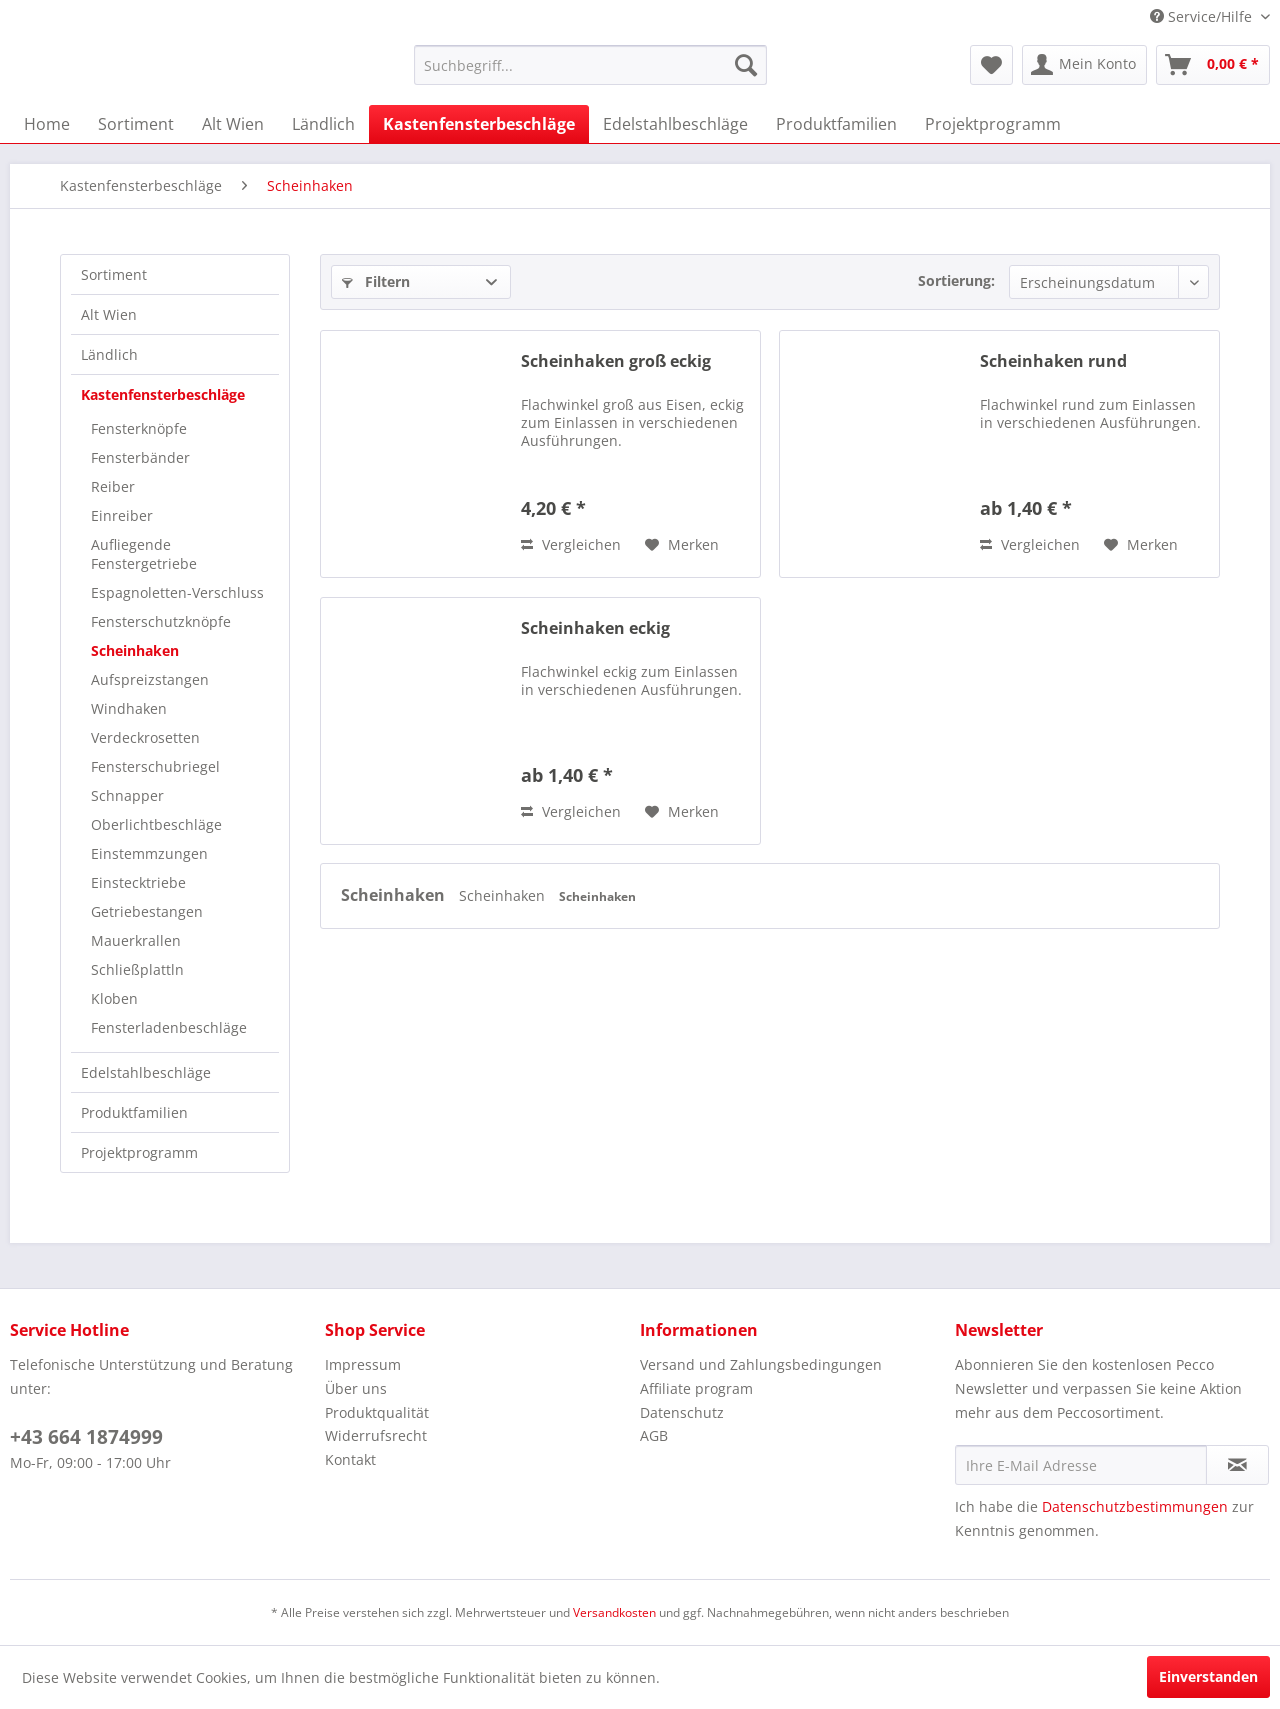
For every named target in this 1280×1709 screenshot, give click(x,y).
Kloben (114, 998)
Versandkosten (614, 1612)
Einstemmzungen (149, 853)
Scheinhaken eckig (595, 628)
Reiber (113, 486)
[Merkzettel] (991, 65)
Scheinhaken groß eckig (616, 361)
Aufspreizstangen (150, 679)
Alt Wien (109, 314)
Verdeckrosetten (145, 737)
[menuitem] (590, 65)
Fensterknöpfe (139, 428)
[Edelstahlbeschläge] (675, 124)
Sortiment (114, 274)
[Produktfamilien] (836, 124)
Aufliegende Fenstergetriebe (144, 554)
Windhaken (129, 708)
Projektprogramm (139, 1152)
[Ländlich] (323, 124)
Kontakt (350, 1459)
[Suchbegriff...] (590, 65)
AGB (654, 1435)
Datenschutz (682, 1412)
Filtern (376, 281)
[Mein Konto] (1084, 65)
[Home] (47, 124)
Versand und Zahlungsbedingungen (761, 1364)
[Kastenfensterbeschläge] (479, 124)
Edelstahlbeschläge (146, 1072)
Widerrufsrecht (376, 1435)
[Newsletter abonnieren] (1237, 1465)
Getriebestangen (147, 911)
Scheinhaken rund (1053, 361)
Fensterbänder (140, 457)
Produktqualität (377, 1412)
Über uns (356, 1388)
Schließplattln (137, 969)
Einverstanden (1208, 1676)
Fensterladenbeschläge (169, 1027)
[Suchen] (746, 65)
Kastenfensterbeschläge (163, 394)
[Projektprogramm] (993, 124)
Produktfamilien (134, 1112)
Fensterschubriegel (155, 766)
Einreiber (122, 515)
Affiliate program (696, 1388)
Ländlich (109, 354)
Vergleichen (571, 544)
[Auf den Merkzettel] (682, 545)
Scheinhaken (135, 650)
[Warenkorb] (1213, 65)
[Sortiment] (136, 124)
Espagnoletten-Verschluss (177, 592)
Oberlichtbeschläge (156, 824)
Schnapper (127, 795)
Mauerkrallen (136, 940)
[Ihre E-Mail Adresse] (1081, 1465)
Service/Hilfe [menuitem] (1203, 16)
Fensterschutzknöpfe (161, 621)
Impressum (363, 1364)
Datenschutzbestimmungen (1135, 1506)
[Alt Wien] (233, 124)
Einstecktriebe (138, 882)
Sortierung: (956, 280)
